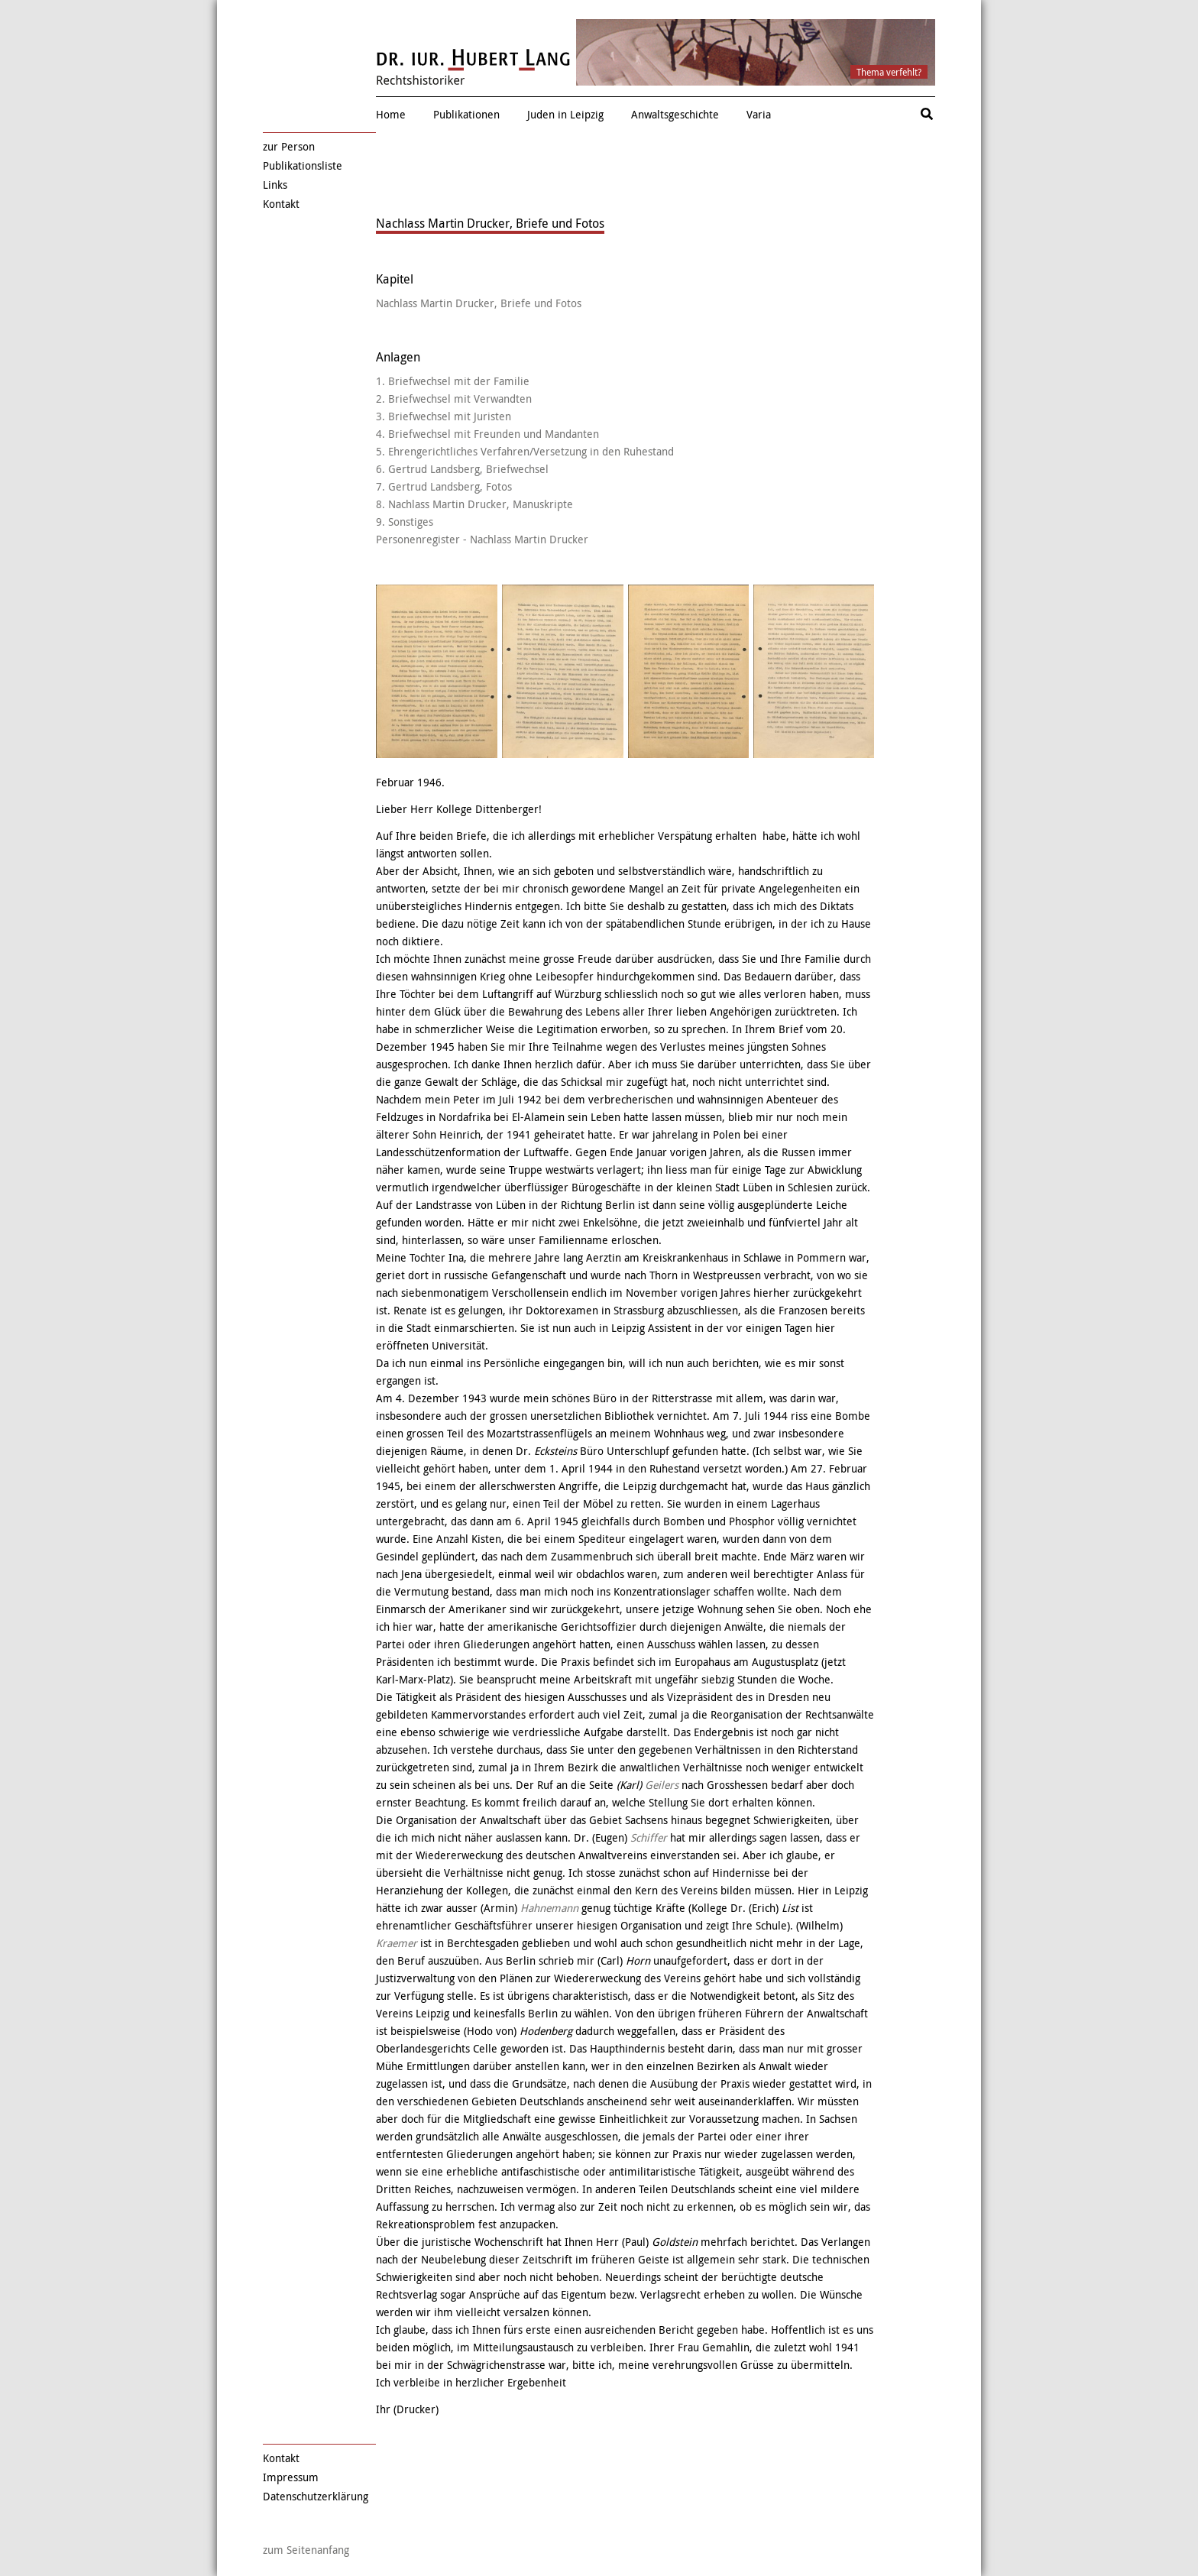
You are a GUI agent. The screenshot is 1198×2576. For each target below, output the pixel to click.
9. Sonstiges (404, 521)
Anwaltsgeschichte (675, 114)
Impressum (291, 2477)
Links (275, 184)
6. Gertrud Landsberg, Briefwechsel (462, 469)
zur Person (289, 146)
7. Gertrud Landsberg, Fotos (444, 486)
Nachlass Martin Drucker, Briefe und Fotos (478, 303)
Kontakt (281, 203)
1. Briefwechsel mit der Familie (452, 381)
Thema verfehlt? (888, 72)
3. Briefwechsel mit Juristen (443, 416)
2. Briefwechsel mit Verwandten (454, 398)
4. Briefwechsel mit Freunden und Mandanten (487, 433)
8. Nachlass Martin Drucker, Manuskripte (474, 504)
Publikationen (466, 114)
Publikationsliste (302, 165)
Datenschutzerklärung (315, 2496)
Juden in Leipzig (565, 114)
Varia (758, 114)
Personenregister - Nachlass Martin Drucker (482, 539)
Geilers (661, 1784)
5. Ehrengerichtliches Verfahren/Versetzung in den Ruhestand (525, 451)
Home (391, 114)
